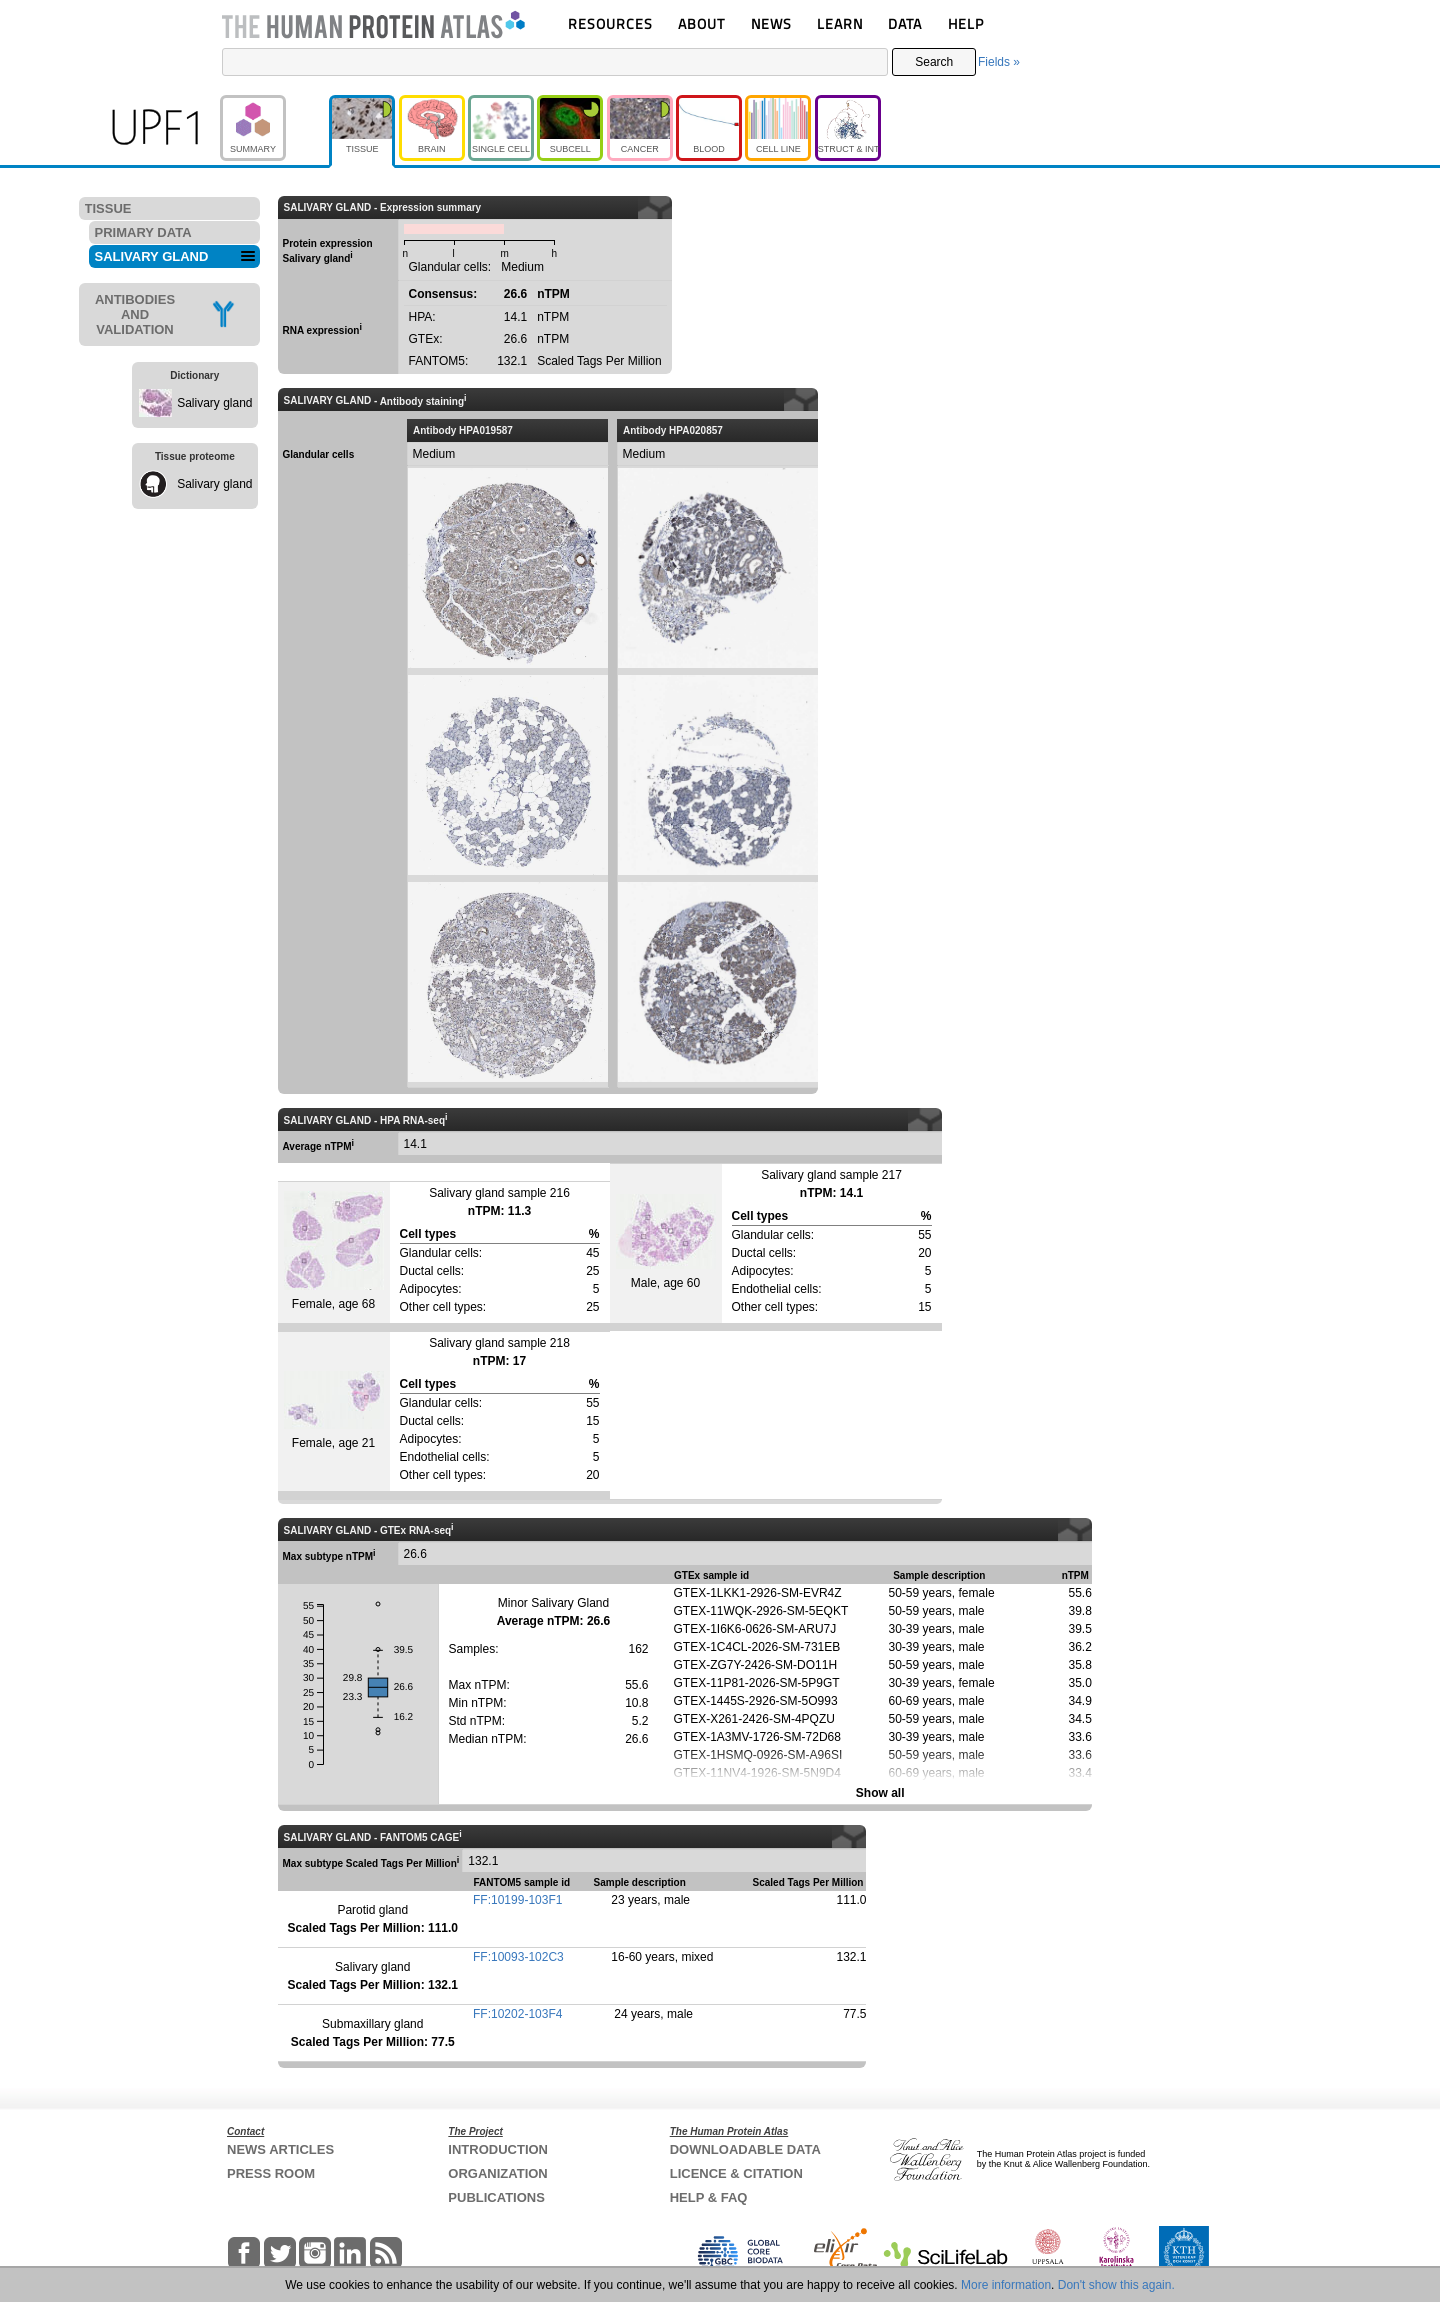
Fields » (999, 62)
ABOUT (701, 23)
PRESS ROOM (271, 2173)
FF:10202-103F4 (517, 2014)
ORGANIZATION (497, 2173)
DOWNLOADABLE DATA (745, 2149)
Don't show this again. (1116, 2285)
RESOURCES (610, 23)
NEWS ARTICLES (280, 2149)
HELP (966, 23)
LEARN (840, 23)
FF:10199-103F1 (517, 1900)
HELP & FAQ (709, 2197)
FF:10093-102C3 (518, 1957)
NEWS (771, 23)
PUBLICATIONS (496, 2197)
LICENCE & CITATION (736, 2173)
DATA (905, 23)
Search (934, 62)
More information (1006, 2285)
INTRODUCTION (498, 2149)
